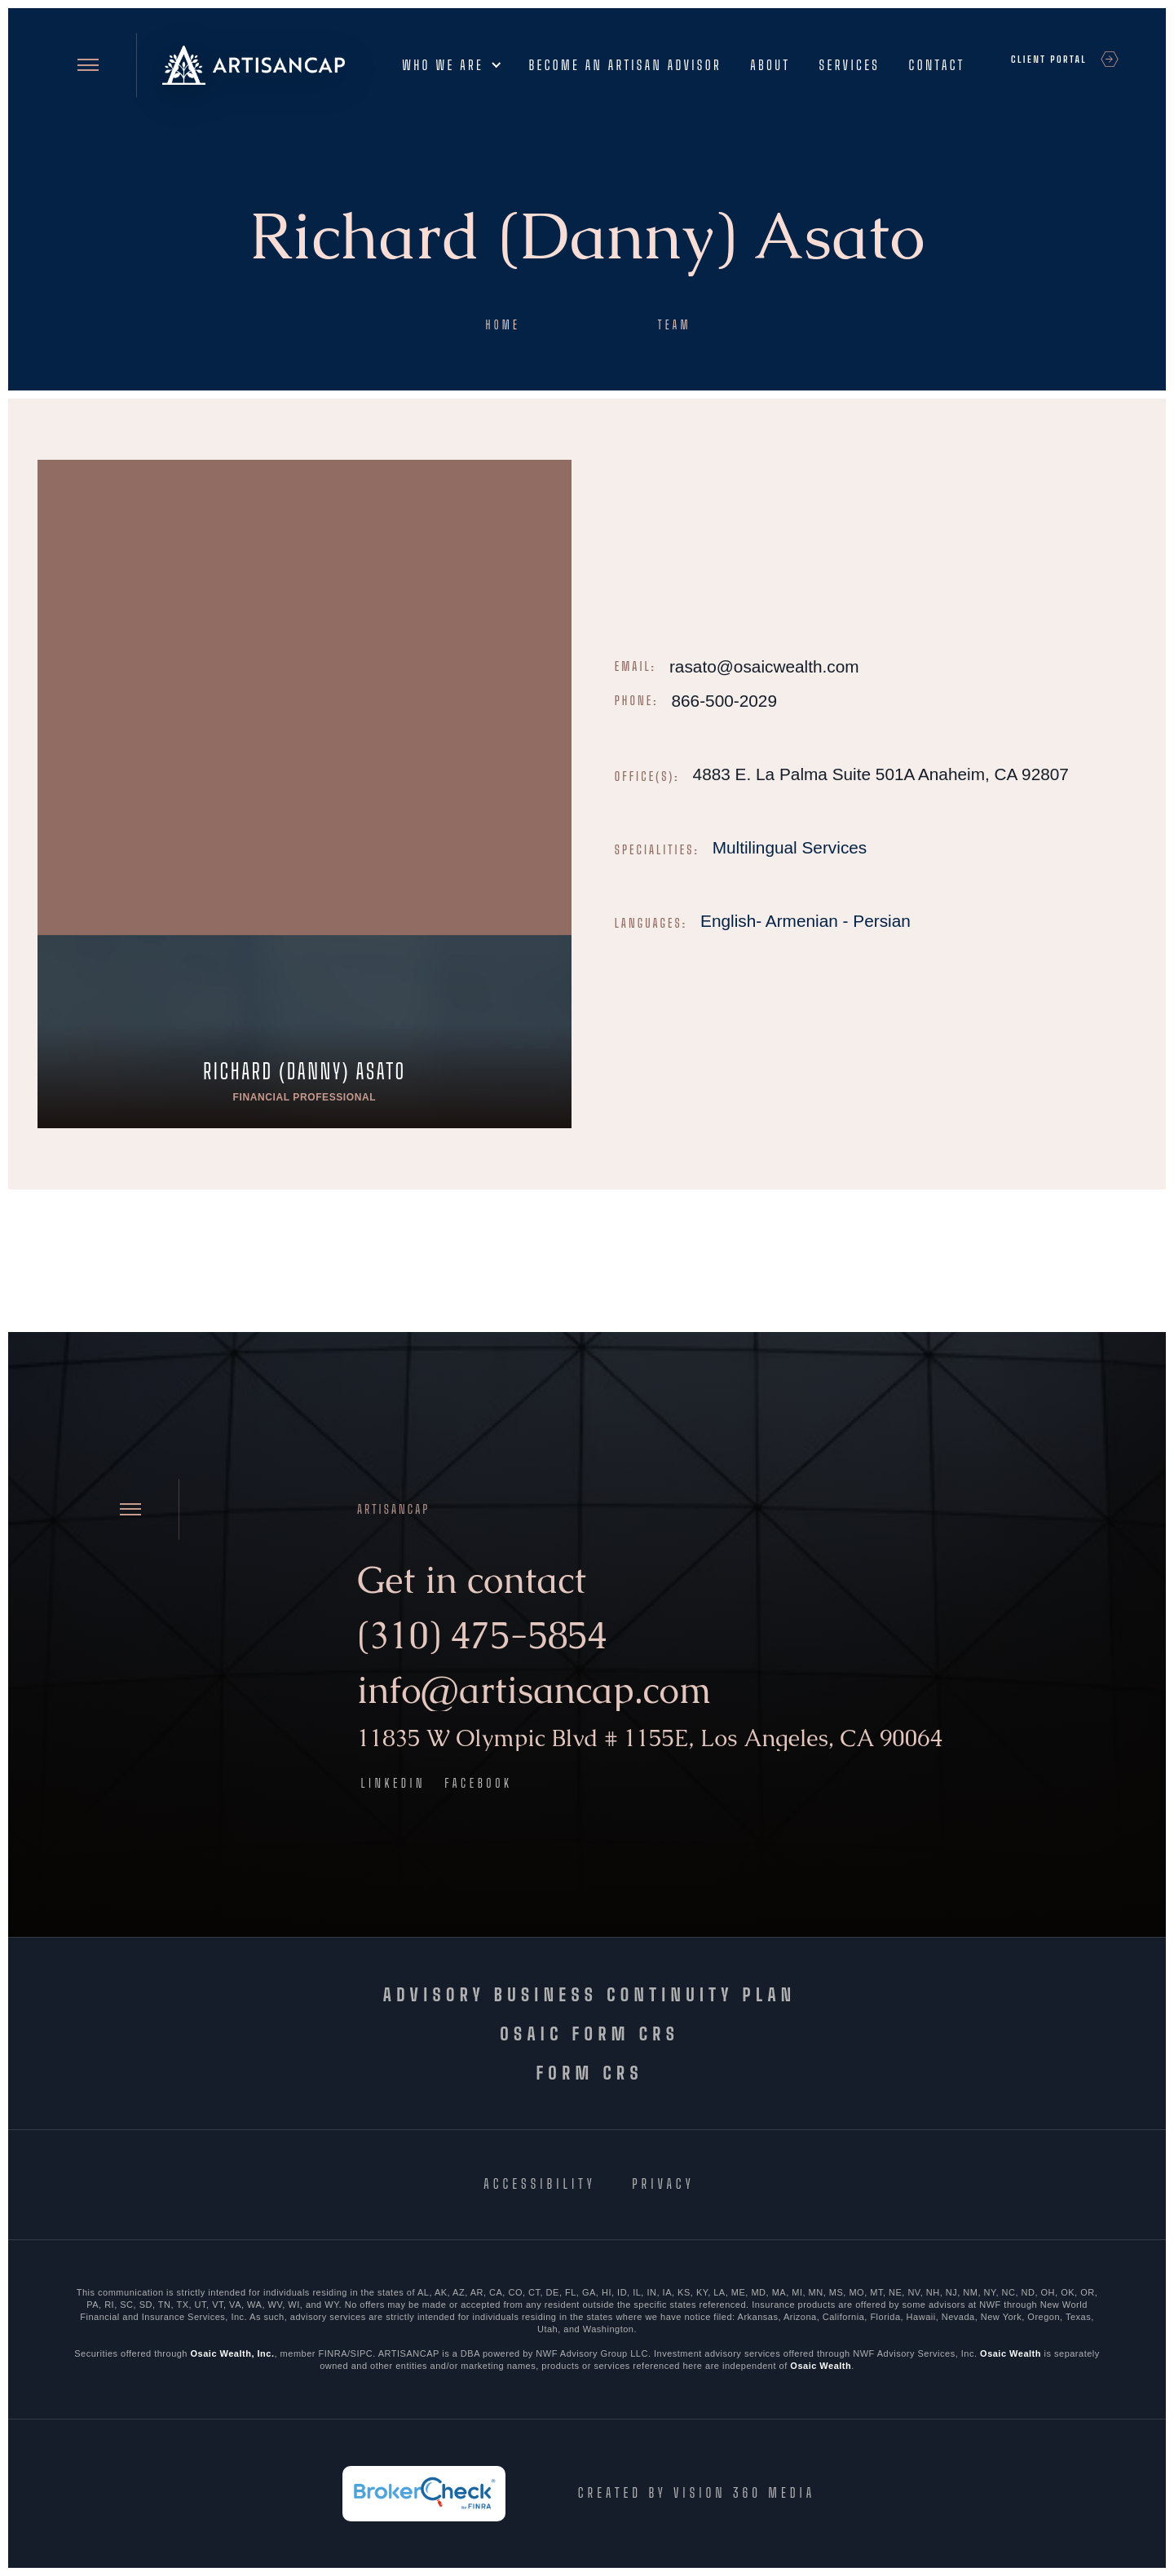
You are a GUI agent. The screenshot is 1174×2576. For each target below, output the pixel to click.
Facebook (478, 1782)
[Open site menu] (88, 65)
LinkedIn (393, 1782)
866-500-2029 (724, 700)
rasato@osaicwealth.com (764, 666)
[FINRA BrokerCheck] (423, 2494)
